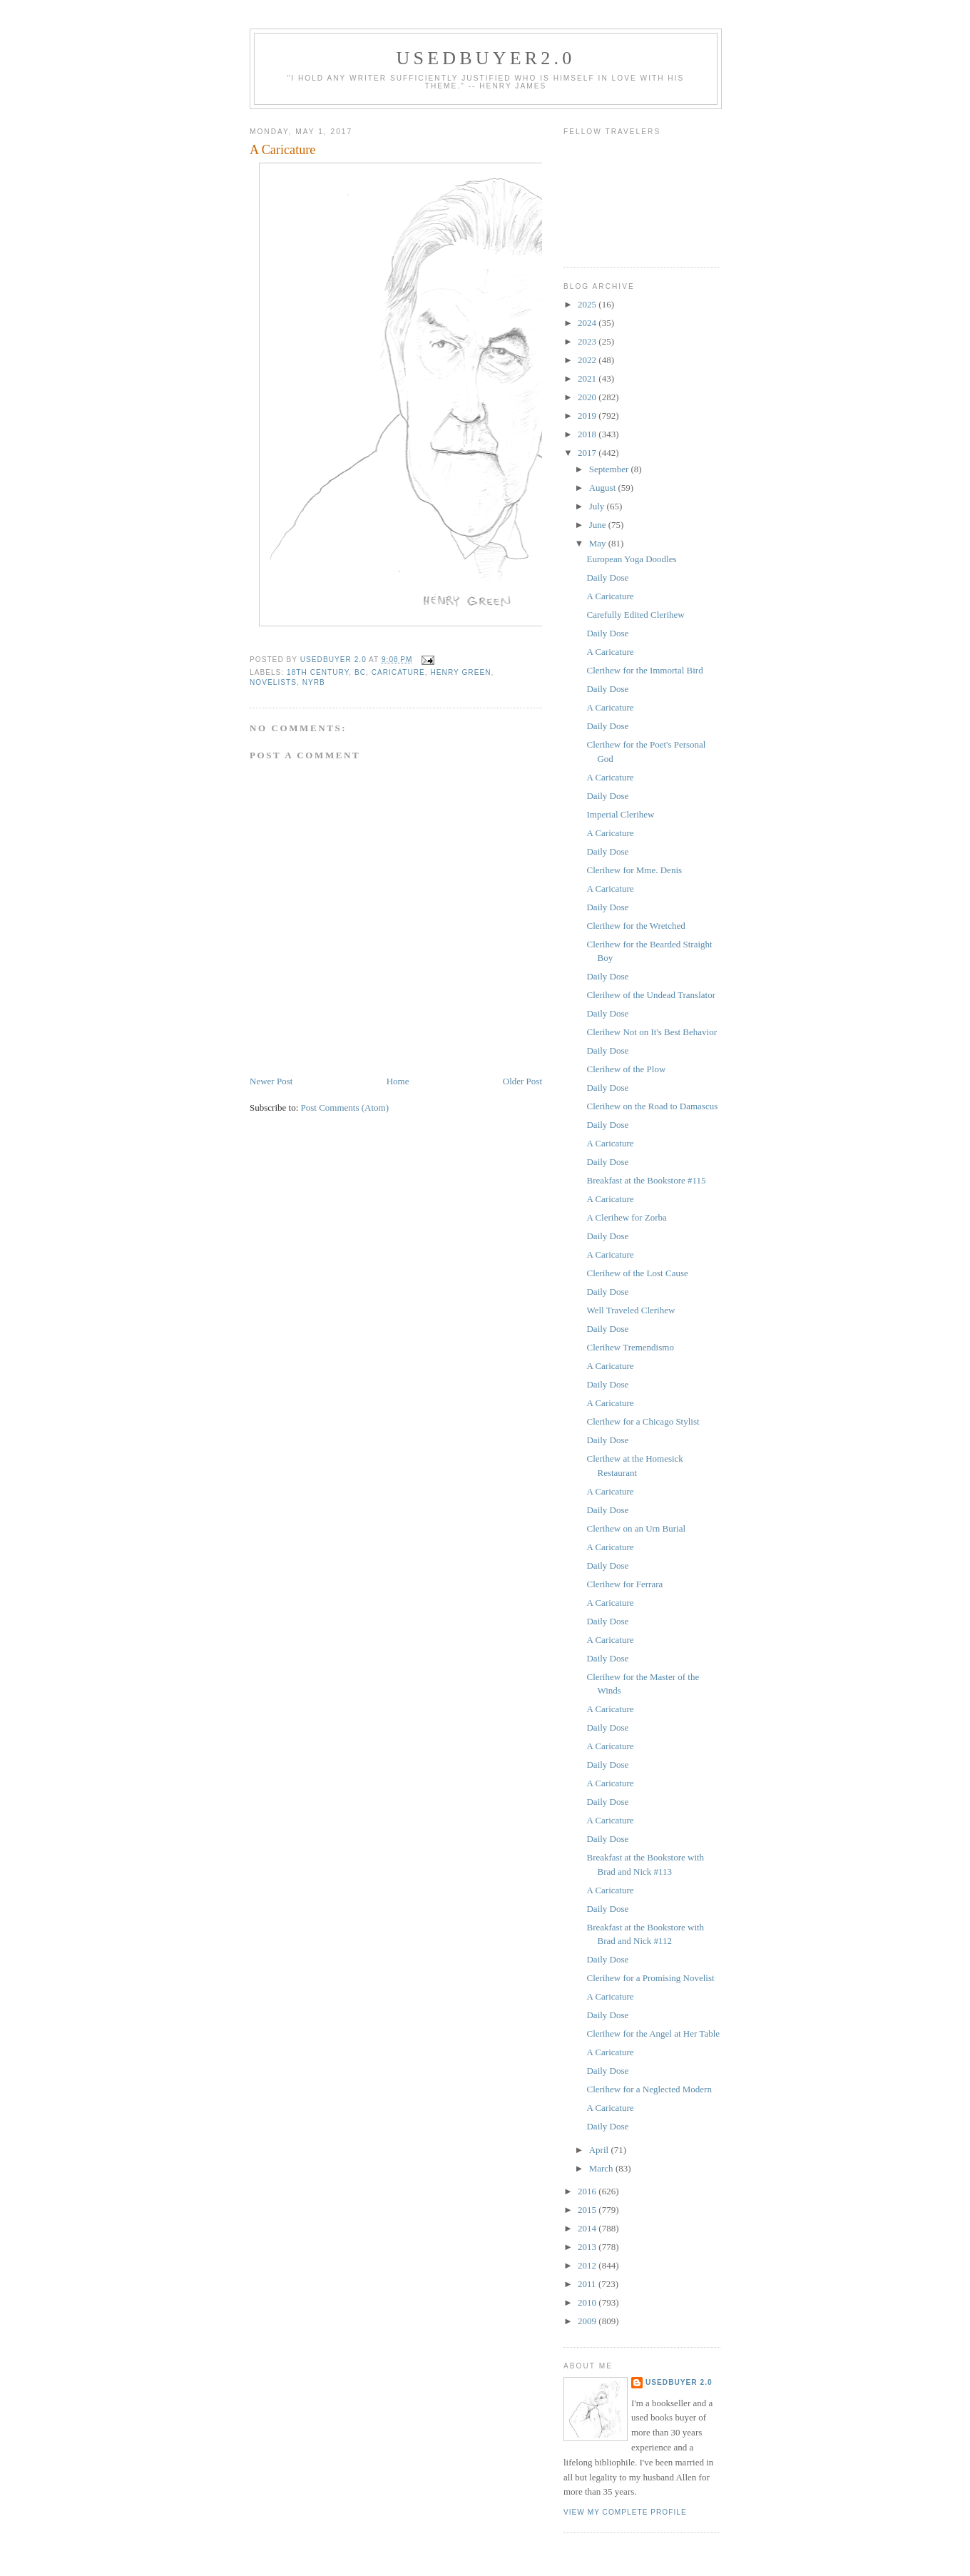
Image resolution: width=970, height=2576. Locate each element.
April (600, 2149)
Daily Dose (607, 577)
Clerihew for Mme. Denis (634, 870)
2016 (588, 2191)
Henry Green (461, 672)
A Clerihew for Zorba (626, 1217)
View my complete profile (625, 2512)
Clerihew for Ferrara (624, 1584)
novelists (273, 682)
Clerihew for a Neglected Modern (648, 2089)
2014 (588, 2228)
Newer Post (271, 1081)
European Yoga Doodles (631, 559)
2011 (588, 2284)
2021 (588, 378)
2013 (588, 2246)
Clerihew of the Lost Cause (637, 1273)
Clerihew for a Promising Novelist (650, 1977)
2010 (588, 2302)
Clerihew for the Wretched (635, 925)
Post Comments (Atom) (345, 1107)
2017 (588, 452)
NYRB (313, 682)
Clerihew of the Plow (625, 1069)
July (598, 506)
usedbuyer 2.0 (679, 2382)
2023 (588, 341)
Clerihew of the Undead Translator (650, 994)
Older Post (522, 1081)
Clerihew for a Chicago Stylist (642, 1421)
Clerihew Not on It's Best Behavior (651, 1032)
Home (398, 1081)
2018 (588, 434)
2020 (588, 397)
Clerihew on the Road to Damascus (652, 1106)
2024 (588, 322)
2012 (588, 2265)
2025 (588, 304)
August (603, 487)
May (598, 543)
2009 (588, 2321)
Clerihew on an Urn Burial (635, 1528)
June (598, 524)
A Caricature (609, 596)
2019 (588, 415)
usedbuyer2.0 (486, 58)
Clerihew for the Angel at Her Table (653, 2033)
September (610, 469)
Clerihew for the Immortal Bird (644, 670)
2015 (588, 2209)
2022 (588, 360)
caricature (398, 672)
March (602, 2168)
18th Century (318, 672)
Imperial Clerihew (620, 814)
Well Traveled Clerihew (630, 1310)
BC (360, 672)
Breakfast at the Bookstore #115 (645, 1180)
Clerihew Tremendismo (629, 1347)
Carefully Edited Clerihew (635, 614)
